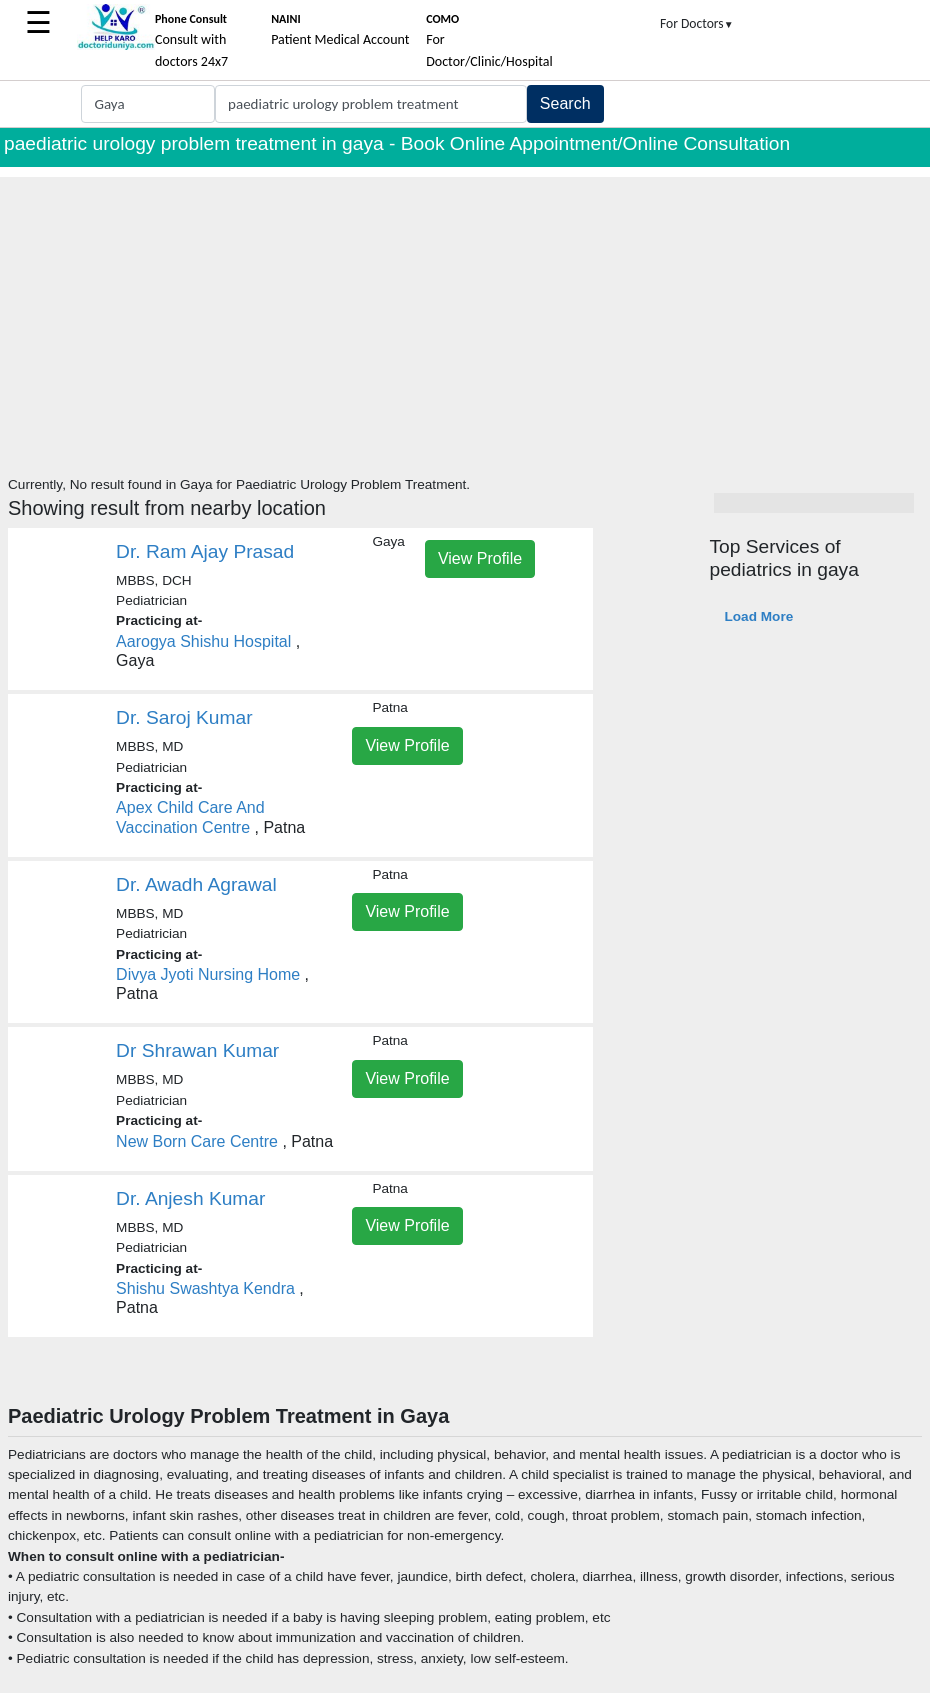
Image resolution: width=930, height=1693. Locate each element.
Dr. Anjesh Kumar (190, 1198)
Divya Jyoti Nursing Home (208, 974)
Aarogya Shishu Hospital (203, 641)
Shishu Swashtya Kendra (205, 1288)
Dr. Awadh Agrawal (196, 884)
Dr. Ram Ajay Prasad (205, 551)
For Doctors (697, 23)
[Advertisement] (465, 317)
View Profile (480, 558)
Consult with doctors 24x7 (191, 41)
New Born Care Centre (197, 1141)
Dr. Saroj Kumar (184, 717)
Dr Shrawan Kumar (197, 1050)
